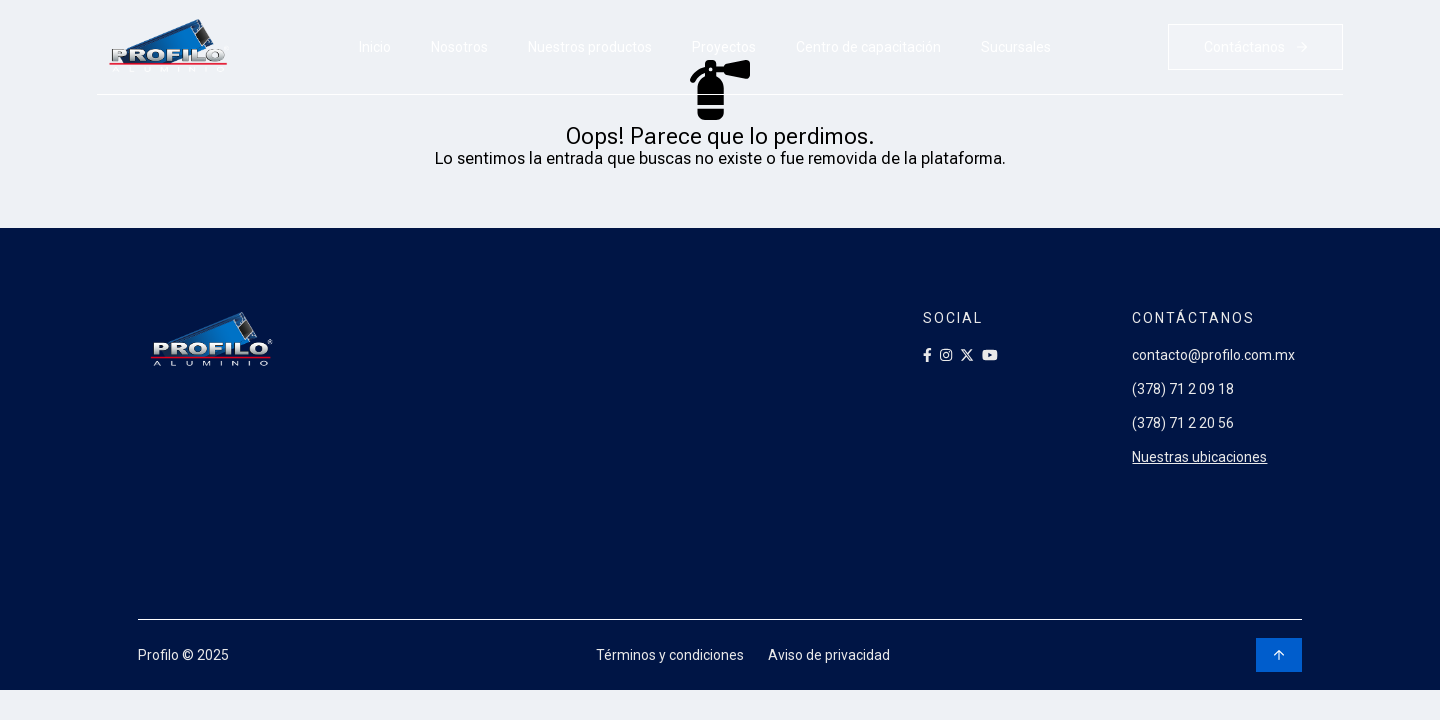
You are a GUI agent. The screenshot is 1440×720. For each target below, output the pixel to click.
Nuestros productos (590, 47)
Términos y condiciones (670, 655)
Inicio (375, 47)
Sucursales (1016, 47)
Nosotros (459, 47)
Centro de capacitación (868, 47)
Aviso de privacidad (829, 655)
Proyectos (724, 47)
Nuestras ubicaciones (1200, 457)
